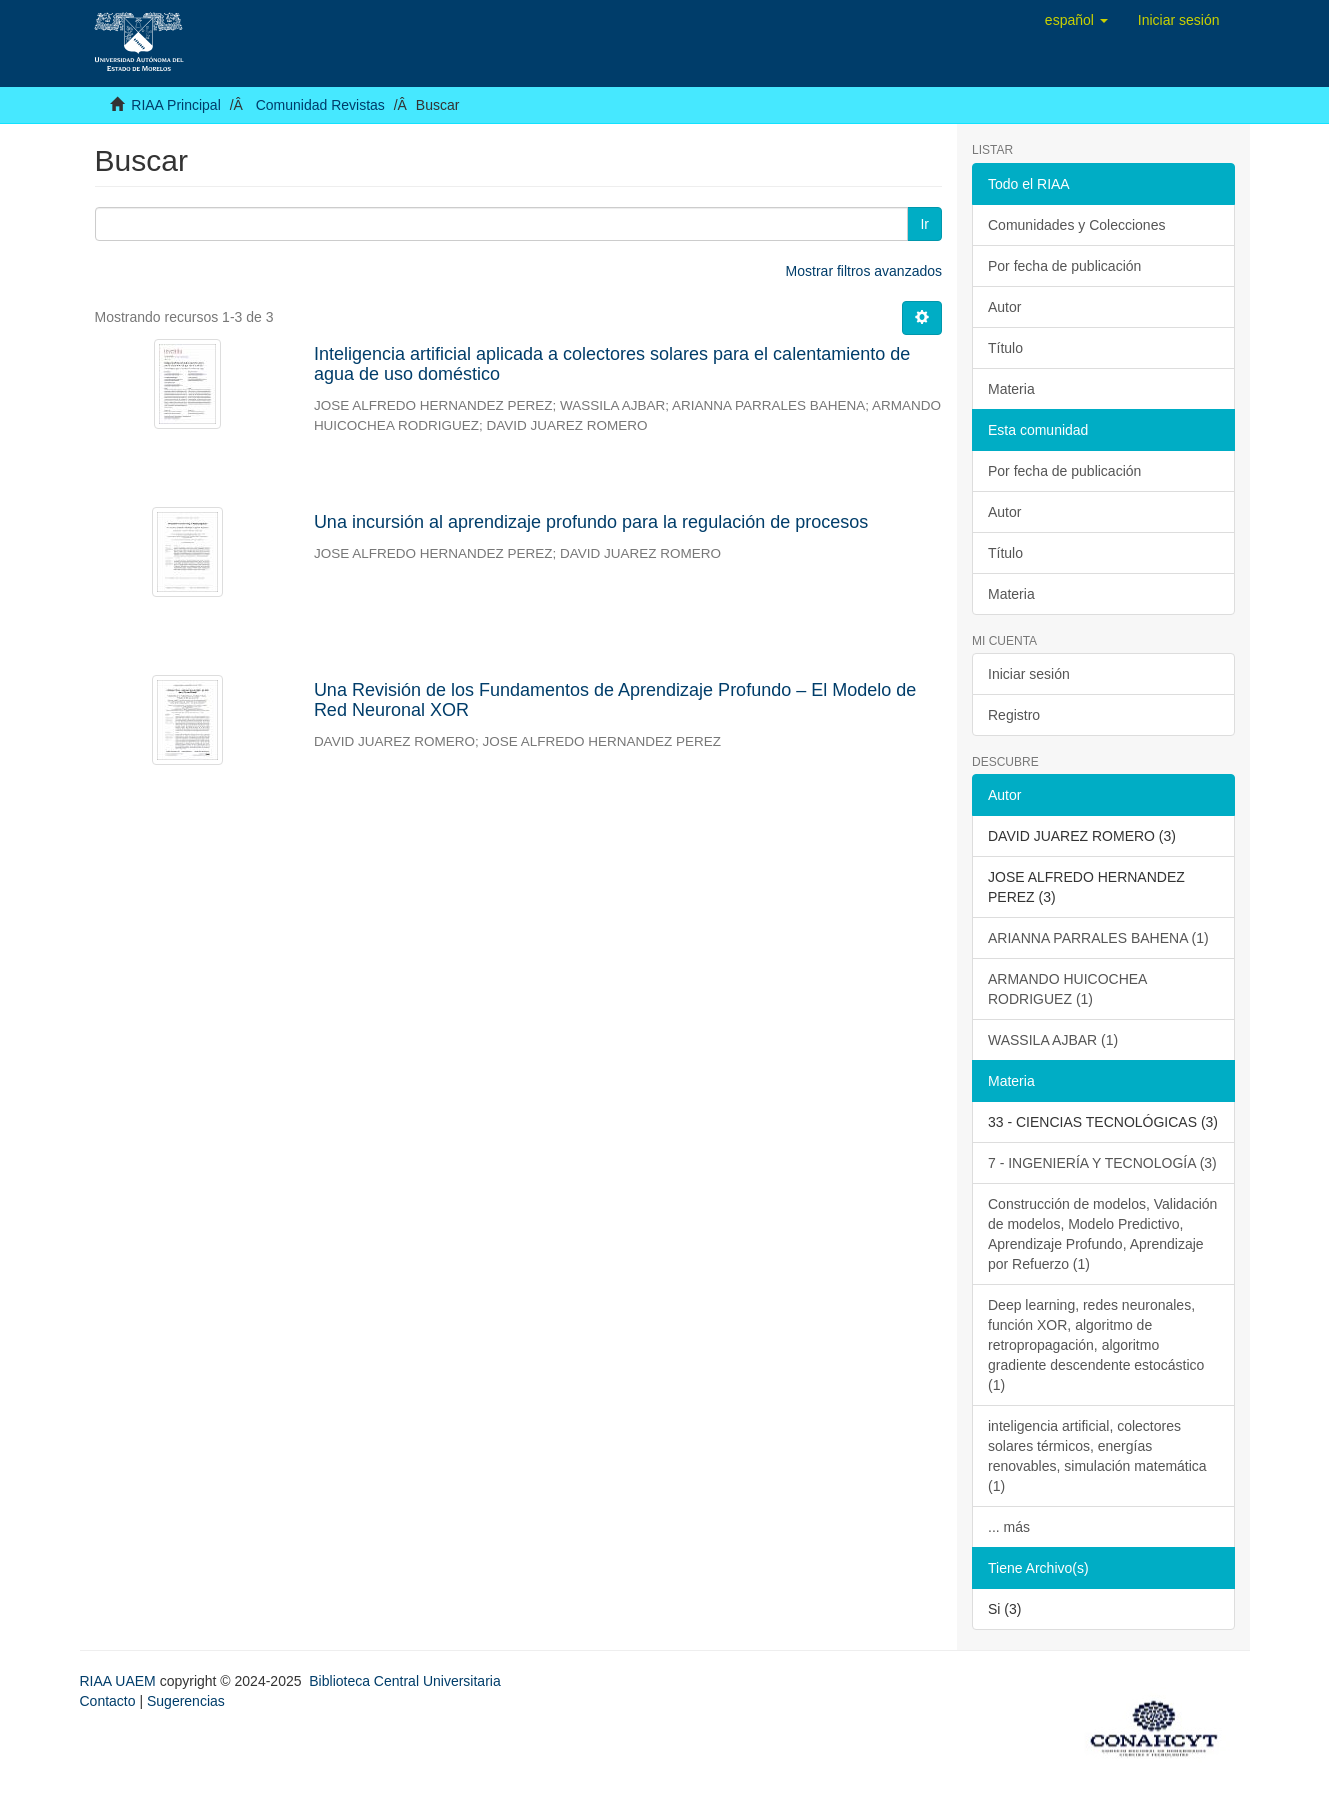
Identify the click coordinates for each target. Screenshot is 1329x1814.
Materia (1011, 389)
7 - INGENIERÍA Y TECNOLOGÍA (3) (1102, 1163)
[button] (1076, 20)
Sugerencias (186, 1701)
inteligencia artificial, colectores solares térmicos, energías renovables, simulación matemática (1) (1097, 1456)
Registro (1014, 715)
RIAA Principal (175, 105)
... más (1009, 1527)
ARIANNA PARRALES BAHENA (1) (1098, 938)
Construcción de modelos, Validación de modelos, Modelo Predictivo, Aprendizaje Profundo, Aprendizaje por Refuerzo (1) (1102, 1234)
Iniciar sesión (1029, 674)
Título (1005, 348)
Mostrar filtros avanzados (864, 271)
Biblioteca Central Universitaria (404, 1681)
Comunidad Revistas (320, 105)
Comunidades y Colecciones (1076, 225)
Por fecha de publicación (1064, 266)
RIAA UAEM (120, 1681)
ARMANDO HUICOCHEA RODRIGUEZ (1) (1067, 989)
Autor (1004, 307)
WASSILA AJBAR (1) (1053, 1040)
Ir (924, 224)
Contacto (108, 1701)
